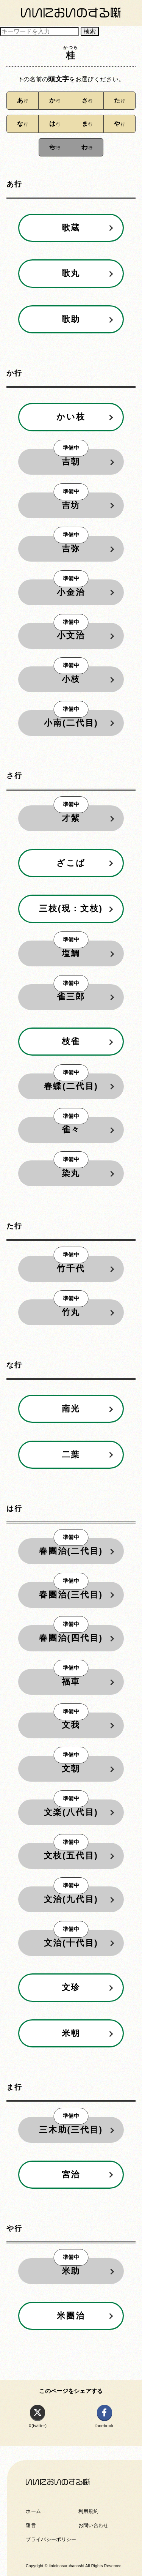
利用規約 (88, 2511)
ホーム (33, 2511)
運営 (31, 2525)
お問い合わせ (93, 2525)
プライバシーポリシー (51, 2539)
